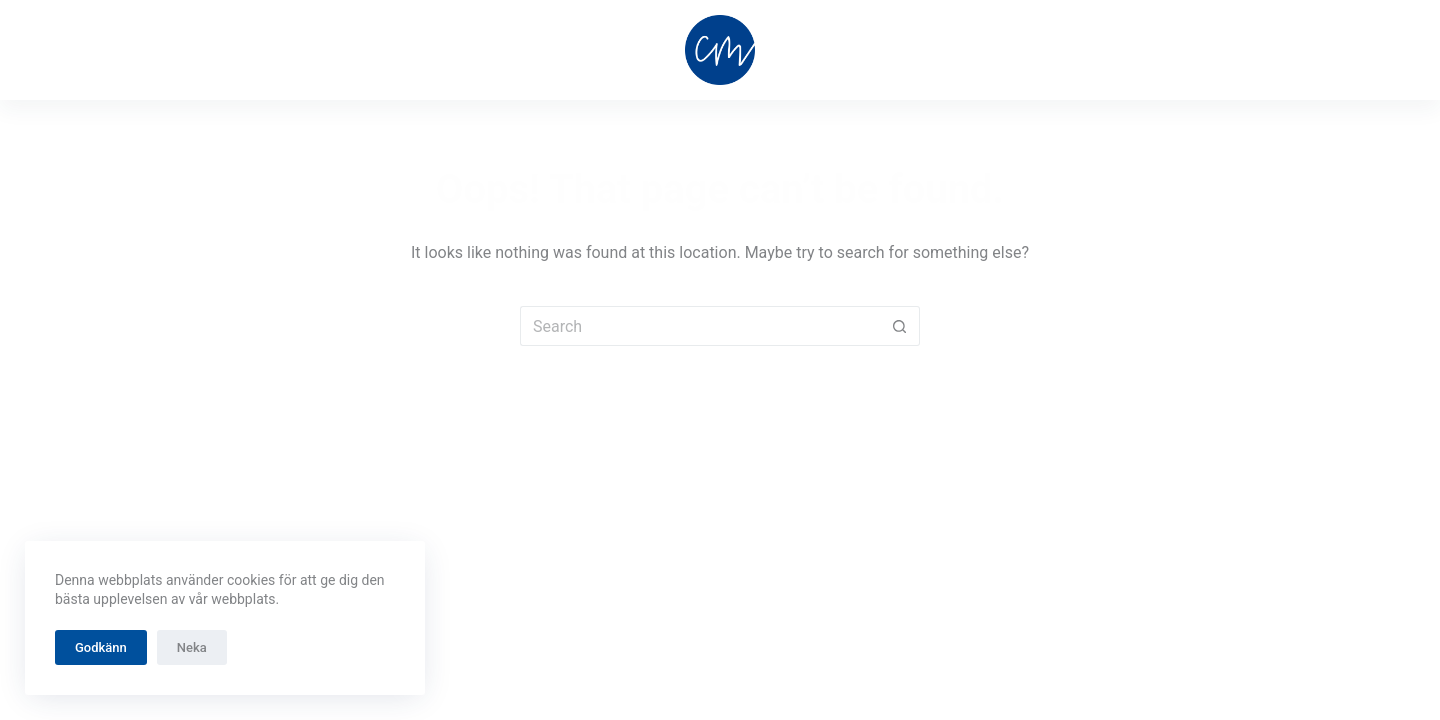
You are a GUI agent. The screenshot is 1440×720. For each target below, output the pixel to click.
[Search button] (900, 326)
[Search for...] (700, 326)
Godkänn (101, 647)
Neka (192, 647)
